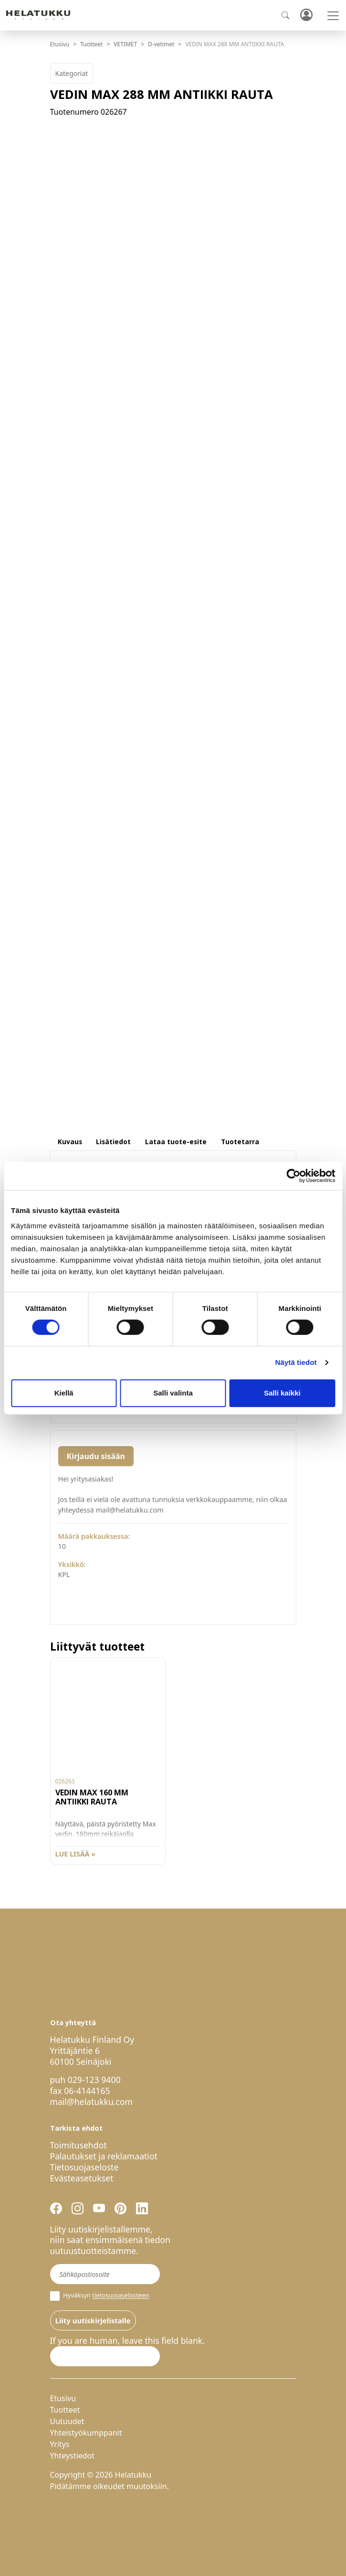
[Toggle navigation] (333, 16)
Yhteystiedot (72, 2455)
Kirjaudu (306, 15)
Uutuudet (67, 2421)
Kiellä (63, 1393)
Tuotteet (91, 44)
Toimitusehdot (78, 2145)
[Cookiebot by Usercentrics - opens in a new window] (293, 1176)
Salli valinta (173, 1393)
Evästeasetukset (82, 2178)
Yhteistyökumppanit (86, 2432)
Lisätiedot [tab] (113, 1141)
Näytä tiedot (296, 1362)
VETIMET (125, 44)
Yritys (60, 2444)
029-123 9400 (94, 2079)
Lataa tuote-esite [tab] (176, 1141)
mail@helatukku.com (91, 2101)
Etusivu (60, 44)
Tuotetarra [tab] (240, 1141)
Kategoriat (71, 73)
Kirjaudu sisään (96, 1456)
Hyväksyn (99, 2296)
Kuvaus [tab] (70, 1141)
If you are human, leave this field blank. (127, 2340)
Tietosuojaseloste (84, 2167)
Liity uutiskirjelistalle (93, 2320)
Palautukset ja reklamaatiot (103, 2156)
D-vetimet (161, 44)
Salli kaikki (282, 1393)
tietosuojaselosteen (120, 2295)
